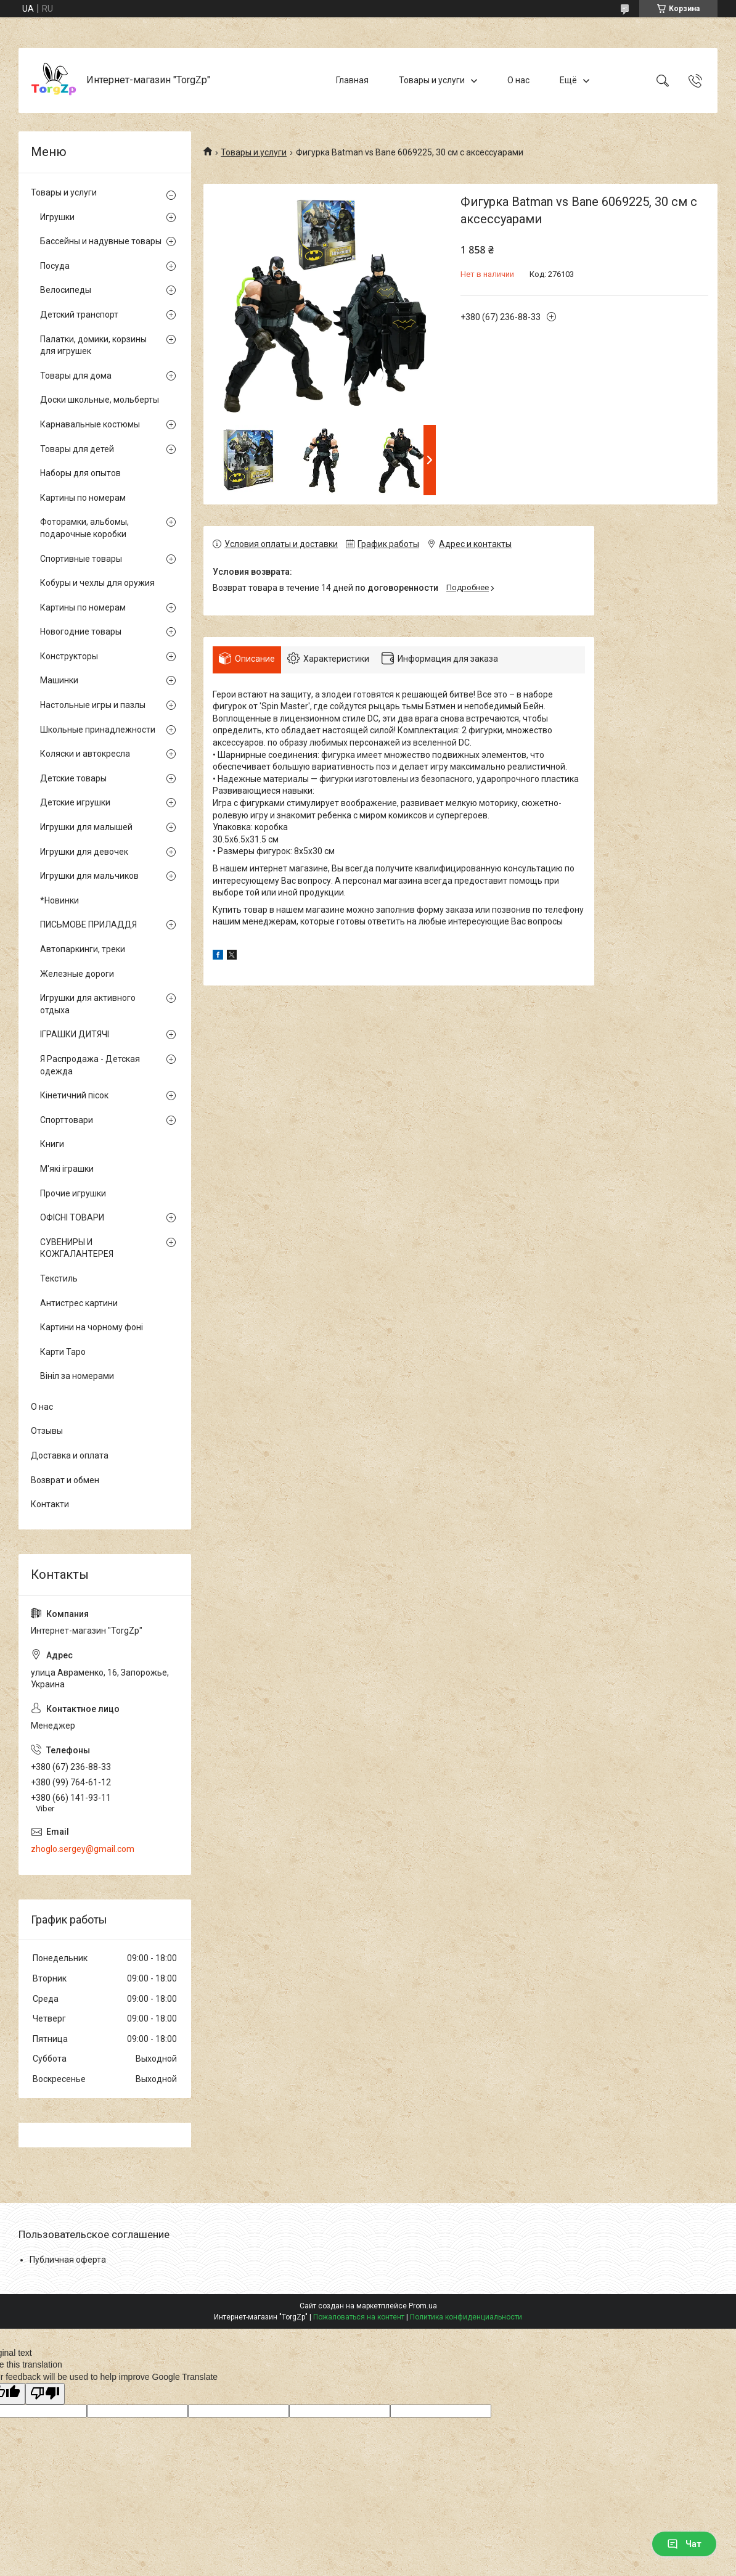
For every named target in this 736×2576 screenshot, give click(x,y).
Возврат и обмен (65, 1480)
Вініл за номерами (77, 1376)
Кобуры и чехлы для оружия (97, 583)
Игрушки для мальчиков (89, 876)
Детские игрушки (75, 802)
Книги (52, 1144)
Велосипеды (65, 290)
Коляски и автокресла (85, 754)
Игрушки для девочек (84, 852)
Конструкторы (69, 656)
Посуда (55, 266)
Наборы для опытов (80, 473)
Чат (684, 2543)
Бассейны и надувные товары (101, 241)
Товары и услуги (432, 80)
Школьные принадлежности (97, 730)
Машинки (59, 680)
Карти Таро (63, 1352)
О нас (518, 80)
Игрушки (57, 217)
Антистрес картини (79, 1303)
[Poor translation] (45, 2394)
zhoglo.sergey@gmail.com (82, 1849)
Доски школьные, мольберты (99, 400)
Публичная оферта (68, 2260)
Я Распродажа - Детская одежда (90, 1065)
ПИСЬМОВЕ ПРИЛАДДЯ (88, 924)
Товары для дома (76, 376)
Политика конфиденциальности (466, 2317)
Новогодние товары (80, 631)
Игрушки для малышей (86, 827)
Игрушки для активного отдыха (88, 1004)
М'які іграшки (67, 1169)
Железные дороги (77, 974)
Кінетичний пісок (74, 1095)
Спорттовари (66, 1120)
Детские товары (73, 778)
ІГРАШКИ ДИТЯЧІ (74, 1034)
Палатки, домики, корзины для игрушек (93, 345)
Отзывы (47, 1431)
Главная (352, 80)
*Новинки (59, 900)
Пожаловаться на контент (358, 2317)
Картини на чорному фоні (91, 1327)
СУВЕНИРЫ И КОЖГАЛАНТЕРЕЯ (76, 1248)
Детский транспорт (79, 314)
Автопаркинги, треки (82, 949)
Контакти (50, 1504)
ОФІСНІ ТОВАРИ (72, 1217)
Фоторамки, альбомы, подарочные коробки (84, 528)
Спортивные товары (81, 559)
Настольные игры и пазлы (92, 705)
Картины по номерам (83, 498)
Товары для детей (77, 449)
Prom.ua (423, 2306)
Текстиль (59, 1278)
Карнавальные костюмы (90, 424)
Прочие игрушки (73, 1193)
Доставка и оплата (69, 1455)
